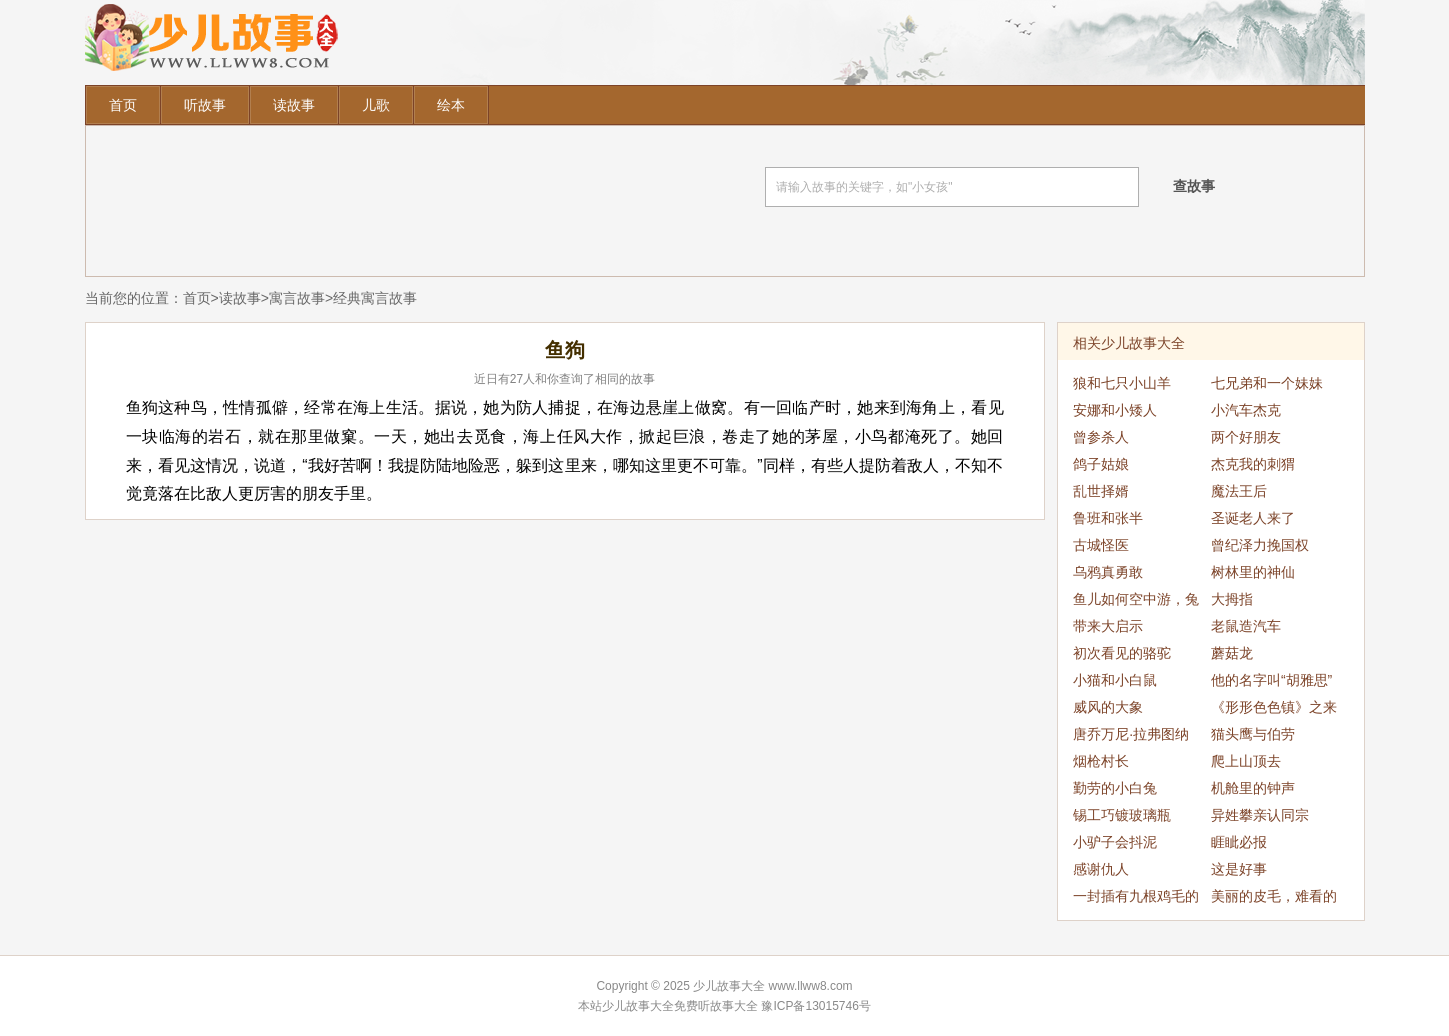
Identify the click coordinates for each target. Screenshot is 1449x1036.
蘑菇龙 (1232, 653)
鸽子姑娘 (1101, 464)
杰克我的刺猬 (1253, 464)
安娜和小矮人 (1115, 410)
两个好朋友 (1246, 437)
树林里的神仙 (1253, 572)
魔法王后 (1239, 491)
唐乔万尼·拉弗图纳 (1131, 734)
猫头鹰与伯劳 (1253, 734)
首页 (123, 105)
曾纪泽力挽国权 (1260, 545)
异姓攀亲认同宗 (1260, 815)
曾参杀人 (1101, 437)
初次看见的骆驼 (1122, 653)
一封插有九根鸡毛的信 (1136, 899)
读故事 (294, 105)
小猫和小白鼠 (1115, 680)
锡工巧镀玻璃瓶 (1122, 815)
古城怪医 (1101, 545)
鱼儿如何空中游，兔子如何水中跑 (1136, 602)
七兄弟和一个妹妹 (1267, 383)
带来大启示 (1108, 626)
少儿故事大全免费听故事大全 (680, 1006)
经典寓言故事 (375, 298)
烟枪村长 (1101, 761)
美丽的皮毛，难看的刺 (1274, 899)
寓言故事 (297, 298)
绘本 (451, 105)
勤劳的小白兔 (1115, 788)
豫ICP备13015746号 (815, 1006)
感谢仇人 (1101, 869)
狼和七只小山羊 (1122, 383)
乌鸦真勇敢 (1108, 572)
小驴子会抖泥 (1115, 842)
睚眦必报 (1239, 842)
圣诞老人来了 (1253, 518)
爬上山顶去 (1246, 761)
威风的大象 (1108, 707)
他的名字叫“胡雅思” (1271, 680)
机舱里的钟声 (1253, 788)
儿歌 (376, 105)
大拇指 (1232, 599)
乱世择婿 (1101, 491)
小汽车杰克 (1246, 410)
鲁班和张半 (1108, 518)
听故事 (205, 105)
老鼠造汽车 (1246, 626)
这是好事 (1239, 869)
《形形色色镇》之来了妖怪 (1274, 710)
